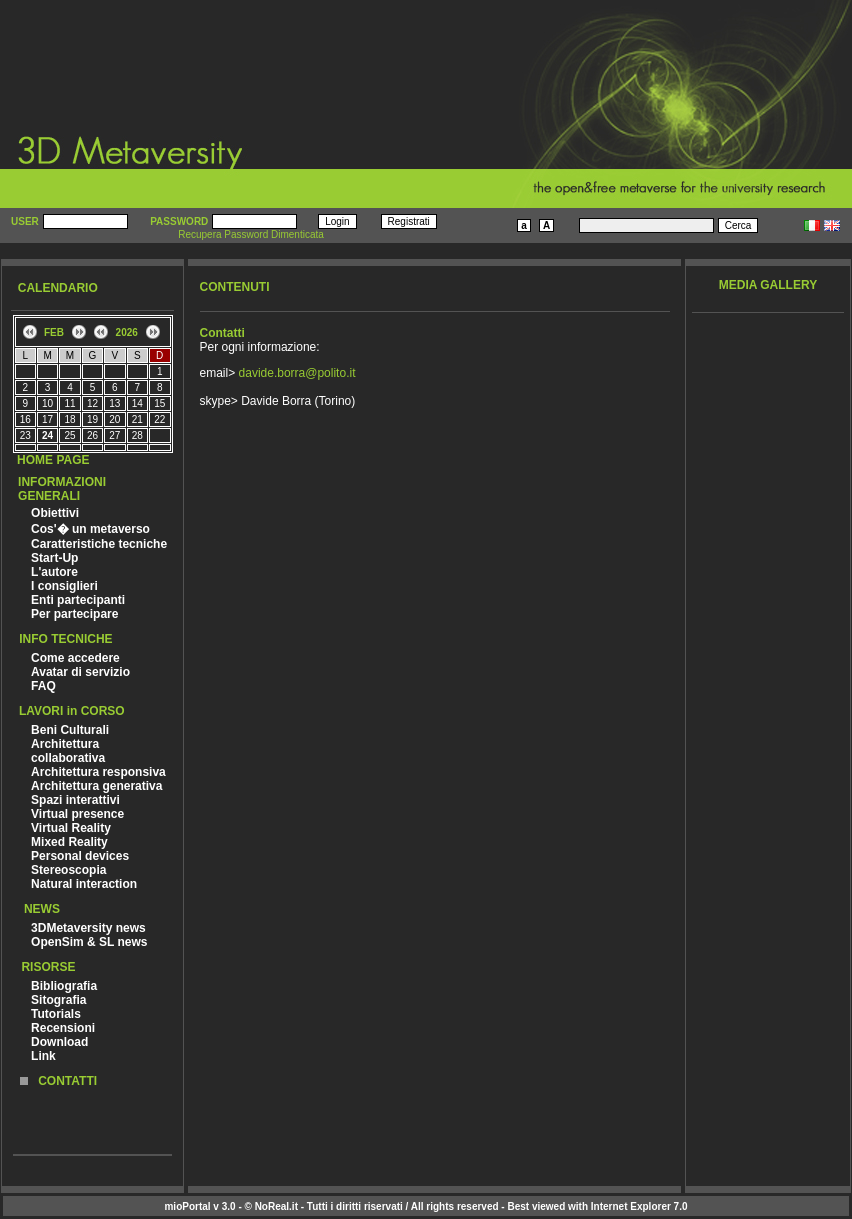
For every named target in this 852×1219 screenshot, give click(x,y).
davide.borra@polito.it (297, 373)
